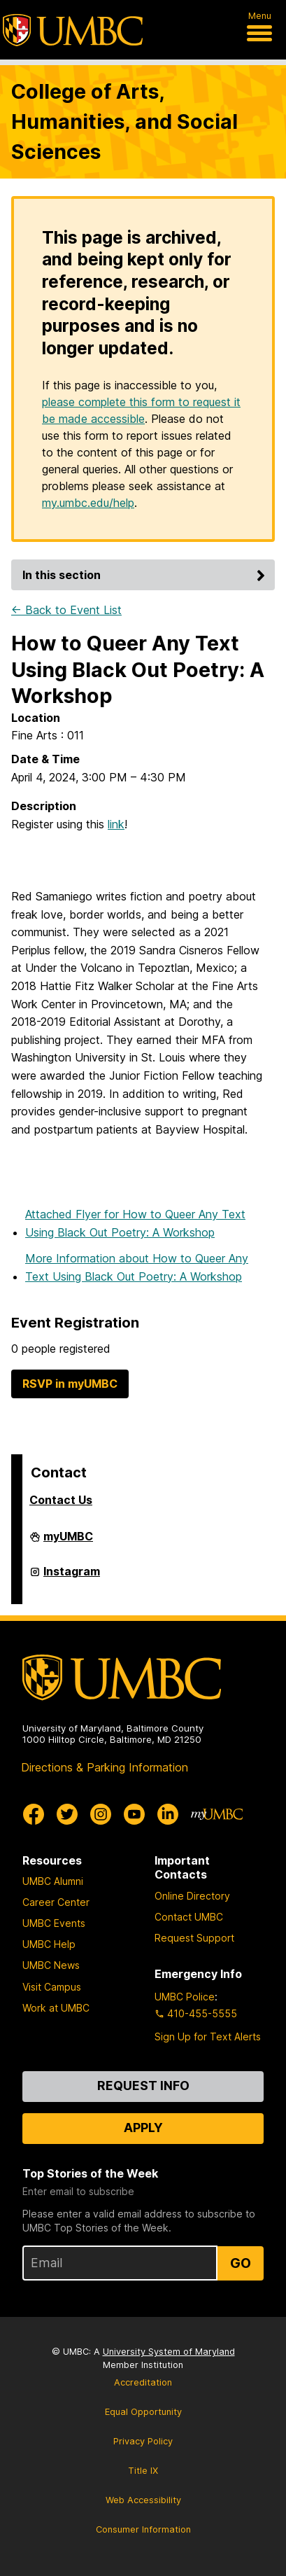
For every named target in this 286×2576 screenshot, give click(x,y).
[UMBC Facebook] (33, 1814)
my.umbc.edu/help (88, 503)
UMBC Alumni (52, 1881)
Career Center (56, 1902)
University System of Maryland (169, 2351)
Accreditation (143, 2382)
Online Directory (192, 1896)
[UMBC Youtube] (134, 1814)
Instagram (71, 1577)
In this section (145, 575)
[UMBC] (73, 30)
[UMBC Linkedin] (167, 1814)
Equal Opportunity (143, 2412)
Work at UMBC (56, 2008)
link (116, 824)
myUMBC (68, 1542)
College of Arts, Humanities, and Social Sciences (124, 121)
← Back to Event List (66, 610)
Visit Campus (51, 1987)
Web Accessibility (143, 2500)
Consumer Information (143, 2529)
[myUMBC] (217, 1814)
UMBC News (51, 1965)
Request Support (194, 1938)
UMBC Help (49, 1944)
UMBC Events (53, 1923)
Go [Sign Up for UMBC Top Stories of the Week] (240, 2263)
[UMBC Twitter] (67, 1814)
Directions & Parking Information (104, 1767)
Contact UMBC (189, 1917)
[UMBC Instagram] (100, 1814)
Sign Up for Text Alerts (208, 2036)
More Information (136, 1267)
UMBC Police (185, 1997)
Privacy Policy (143, 2441)
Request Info (143, 2085)
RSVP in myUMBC (69, 1384)
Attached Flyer (135, 1223)
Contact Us (60, 1500)
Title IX (143, 2470)
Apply (143, 2127)
